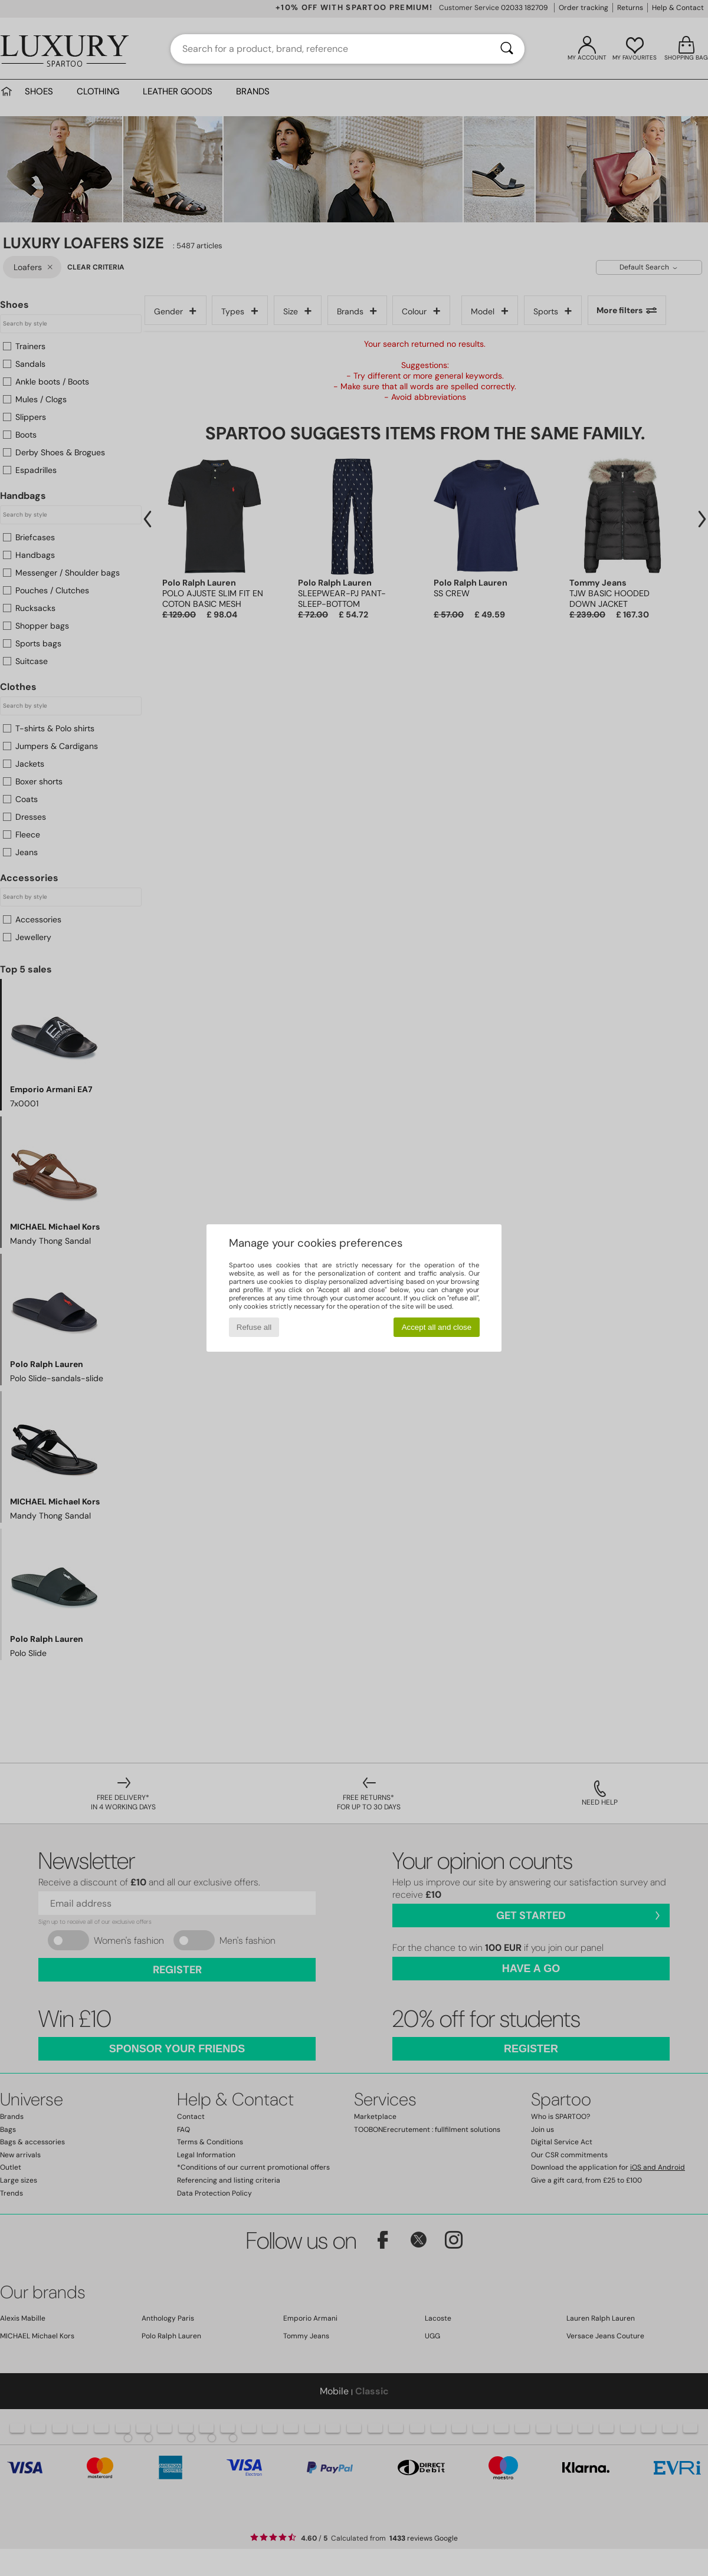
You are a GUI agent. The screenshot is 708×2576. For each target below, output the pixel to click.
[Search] (507, 49)
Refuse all (254, 1327)
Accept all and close (437, 1327)
